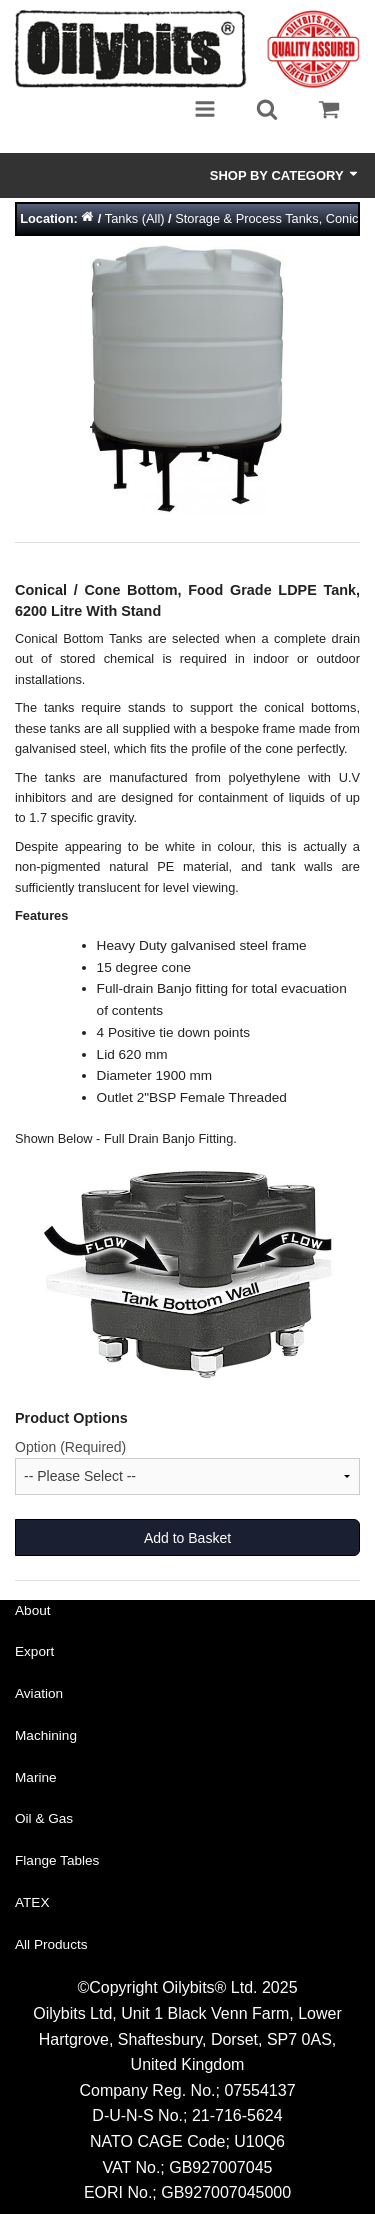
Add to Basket (187, 1538)
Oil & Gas (44, 1818)
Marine (36, 1777)
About (33, 1610)
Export (34, 1651)
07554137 (259, 2090)
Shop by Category (285, 175)
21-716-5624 (237, 2115)
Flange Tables (57, 1860)
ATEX (32, 1902)
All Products (51, 1944)
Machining (46, 1735)
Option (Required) (70, 1447)
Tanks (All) (135, 218)
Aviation (39, 1693)
